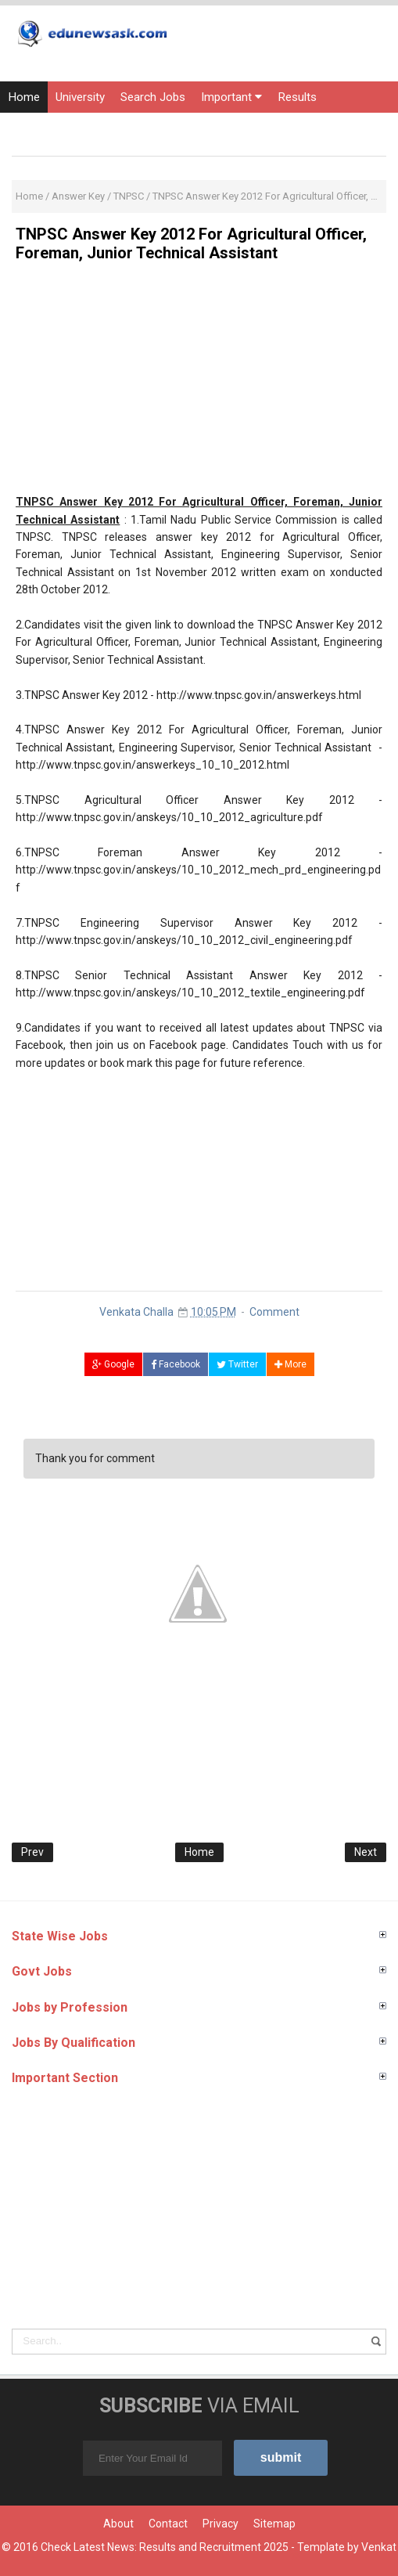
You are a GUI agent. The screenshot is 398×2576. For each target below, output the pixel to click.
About (118, 2523)
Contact (168, 2523)
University (80, 97)
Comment (274, 1312)
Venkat (378, 2547)
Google (113, 1364)
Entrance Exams (50, 128)
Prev (32, 1852)
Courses (224, 128)
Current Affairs (147, 128)
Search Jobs (152, 97)
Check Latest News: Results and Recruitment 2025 (165, 2547)
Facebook (175, 1364)
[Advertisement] (199, 383)
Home (24, 97)
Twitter (237, 1364)
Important (231, 97)
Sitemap (274, 2523)
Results (297, 97)
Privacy (220, 2523)
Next (365, 1852)
